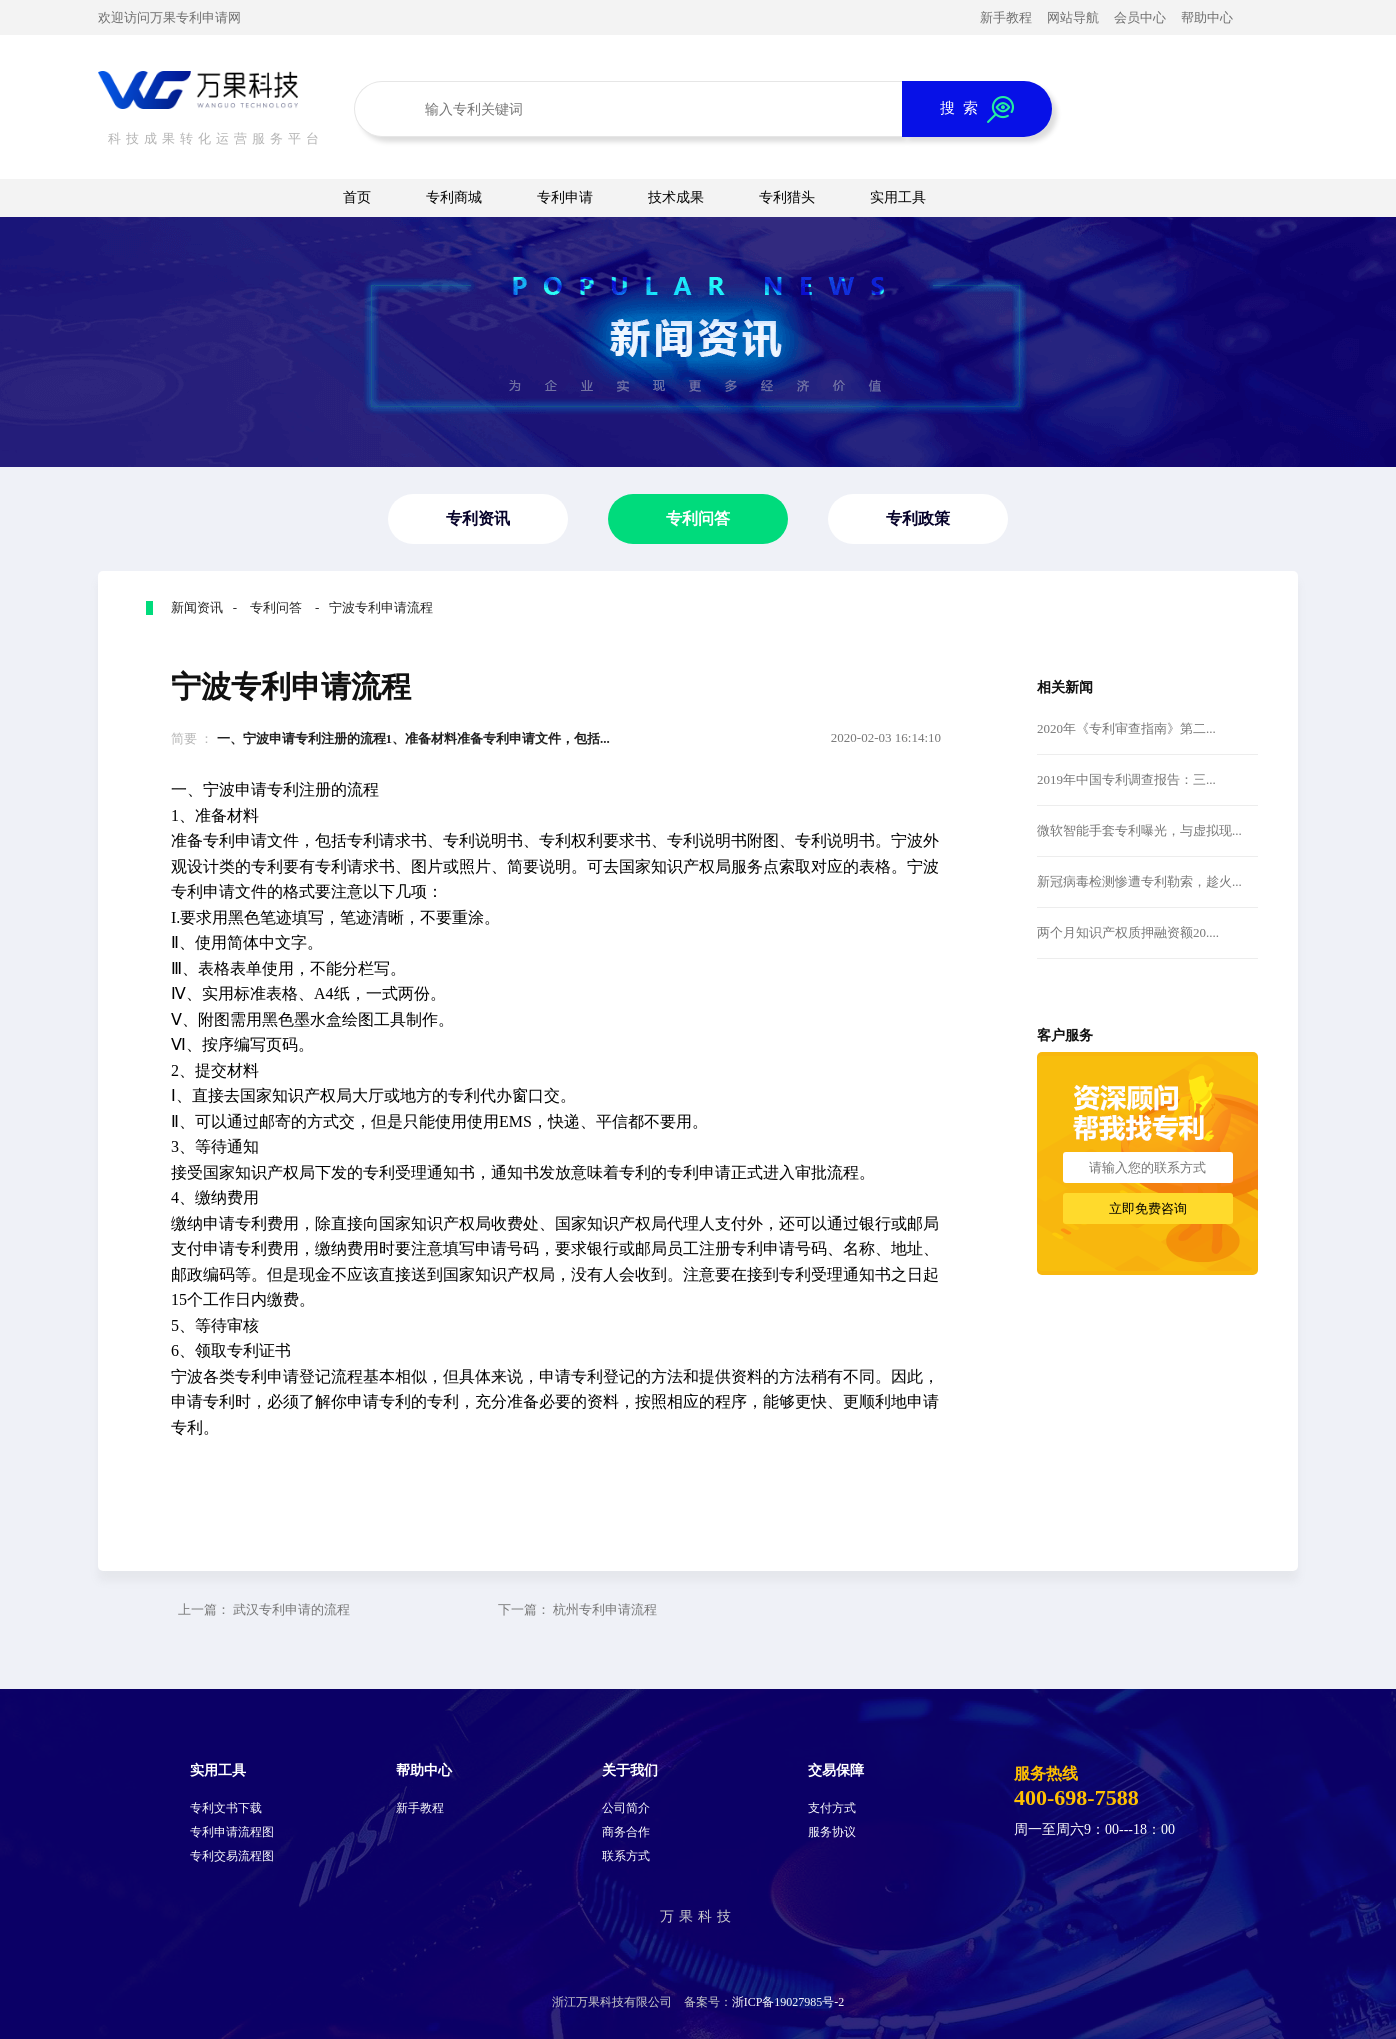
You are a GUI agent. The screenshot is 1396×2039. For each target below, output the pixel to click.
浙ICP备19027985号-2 (788, 2002)
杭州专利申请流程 (605, 1609)
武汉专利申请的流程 (291, 1609)
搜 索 (977, 109)
